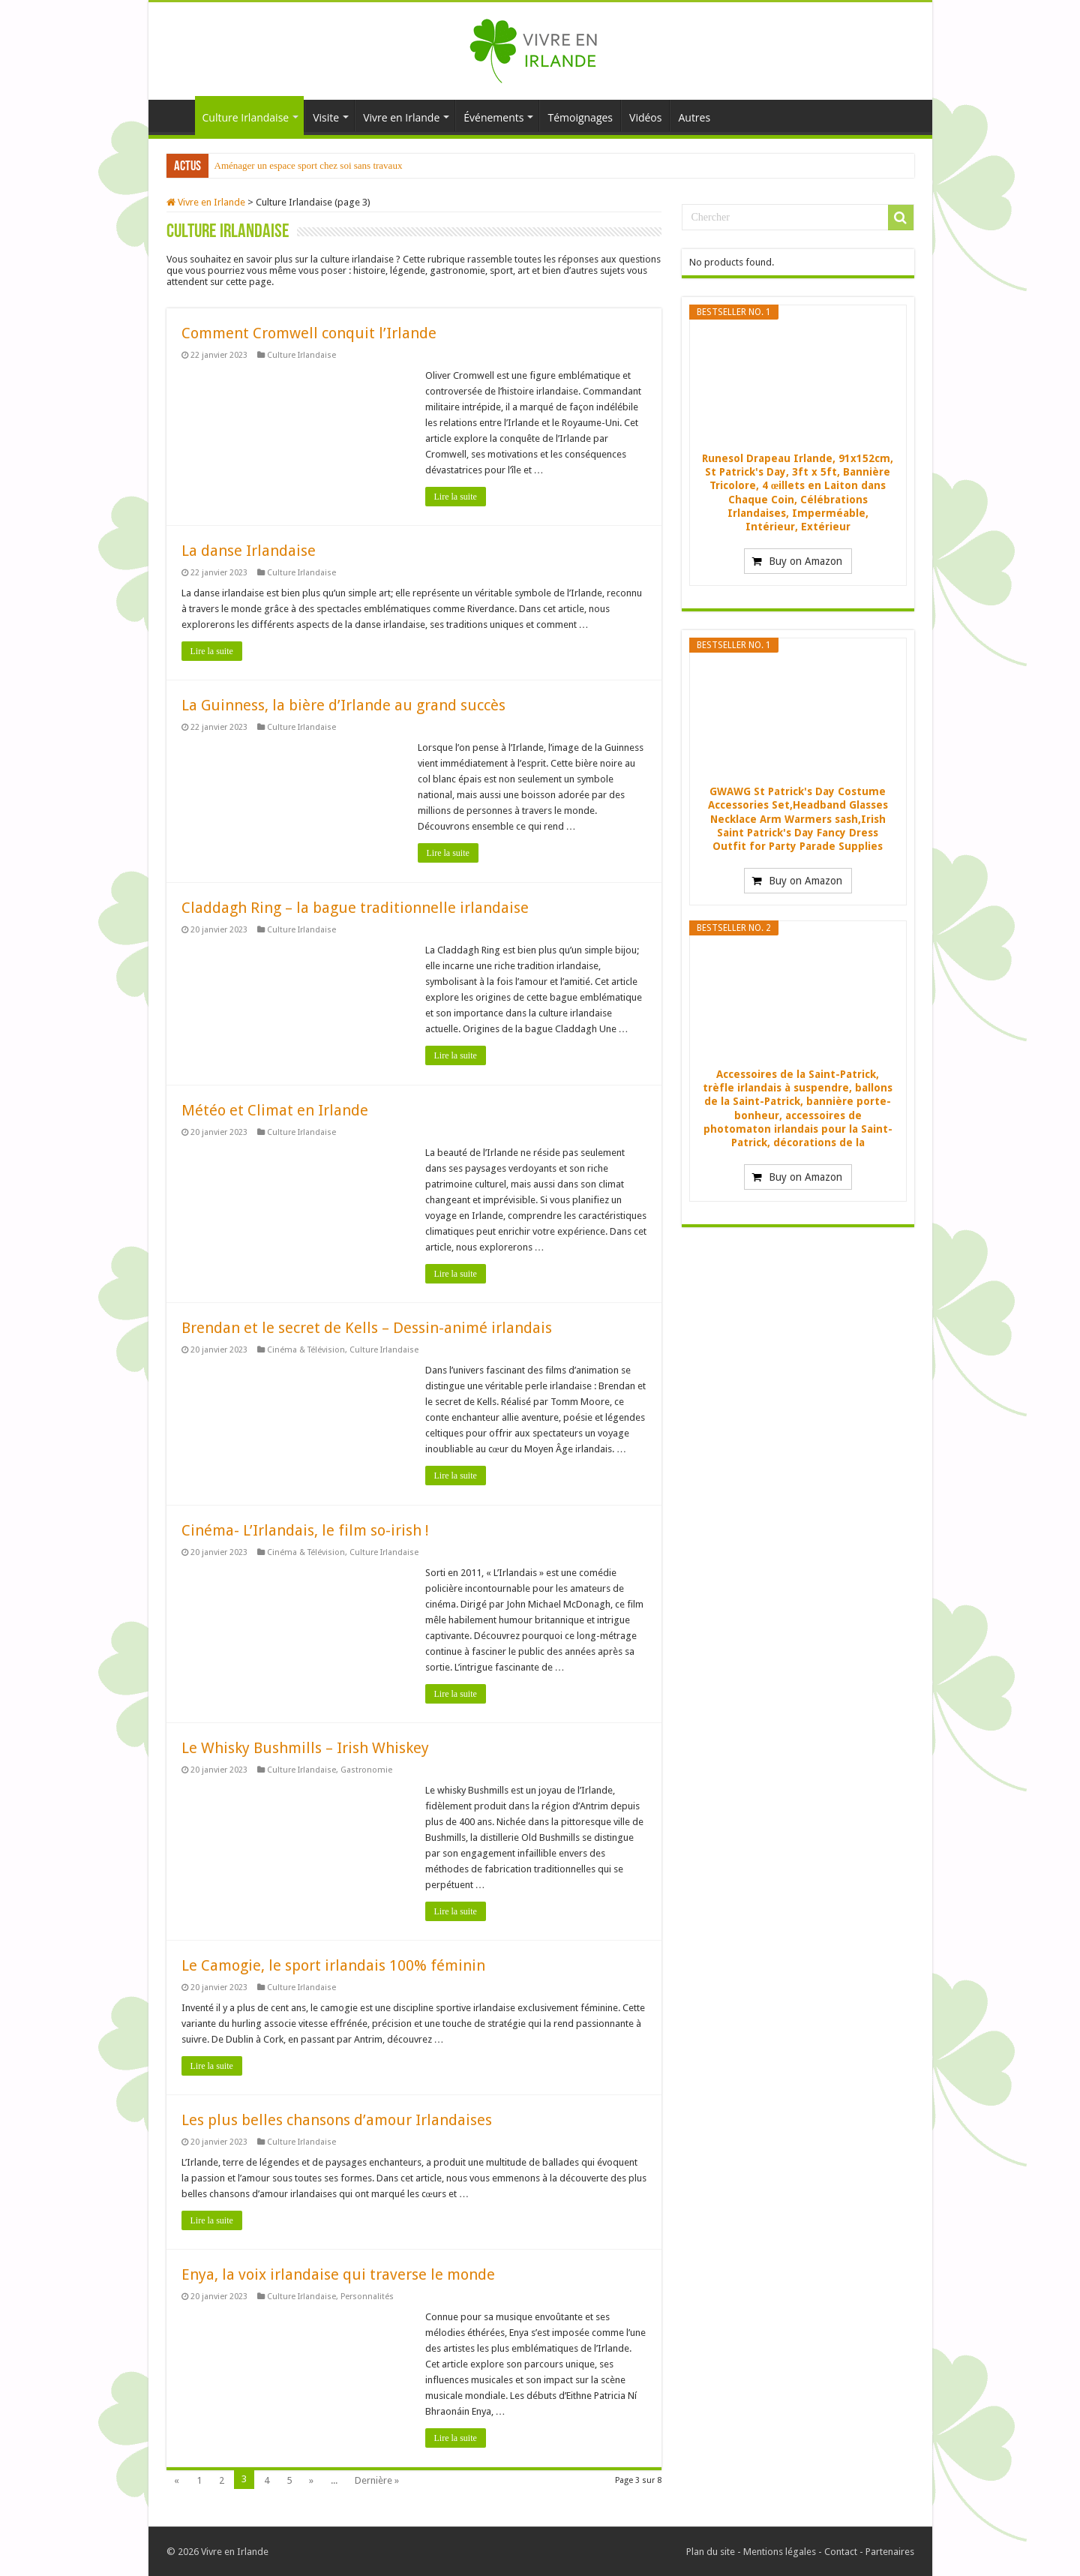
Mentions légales (779, 2551)
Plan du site (710, 2551)
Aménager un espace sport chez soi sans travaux (308, 165)
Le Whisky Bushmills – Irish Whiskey (305, 1748)
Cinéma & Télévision (306, 1350)
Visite (326, 117)
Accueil (175, 115)
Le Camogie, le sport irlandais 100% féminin (333, 1965)
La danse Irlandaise (249, 551)
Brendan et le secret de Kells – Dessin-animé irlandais (367, 1328)
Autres (694, 117)
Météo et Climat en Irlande (275, 1110)
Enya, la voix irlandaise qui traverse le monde (338, 2274)
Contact (840, 2551)
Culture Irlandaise (246, 117)
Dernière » (377, 2480)
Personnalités (367, 2296)
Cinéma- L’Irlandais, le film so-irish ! (305, 1530)
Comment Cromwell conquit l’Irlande (309, 333)
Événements (494, 117)
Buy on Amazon (805, 561)
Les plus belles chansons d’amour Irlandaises (337, 2120)
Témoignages (580, 117)
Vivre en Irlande (401, 117)
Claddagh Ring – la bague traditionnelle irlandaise (355, 908)
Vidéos (645, 117)
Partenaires (890, 2551)
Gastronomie (366, 1770)
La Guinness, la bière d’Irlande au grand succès (344, 705)
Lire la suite (455, 496)
